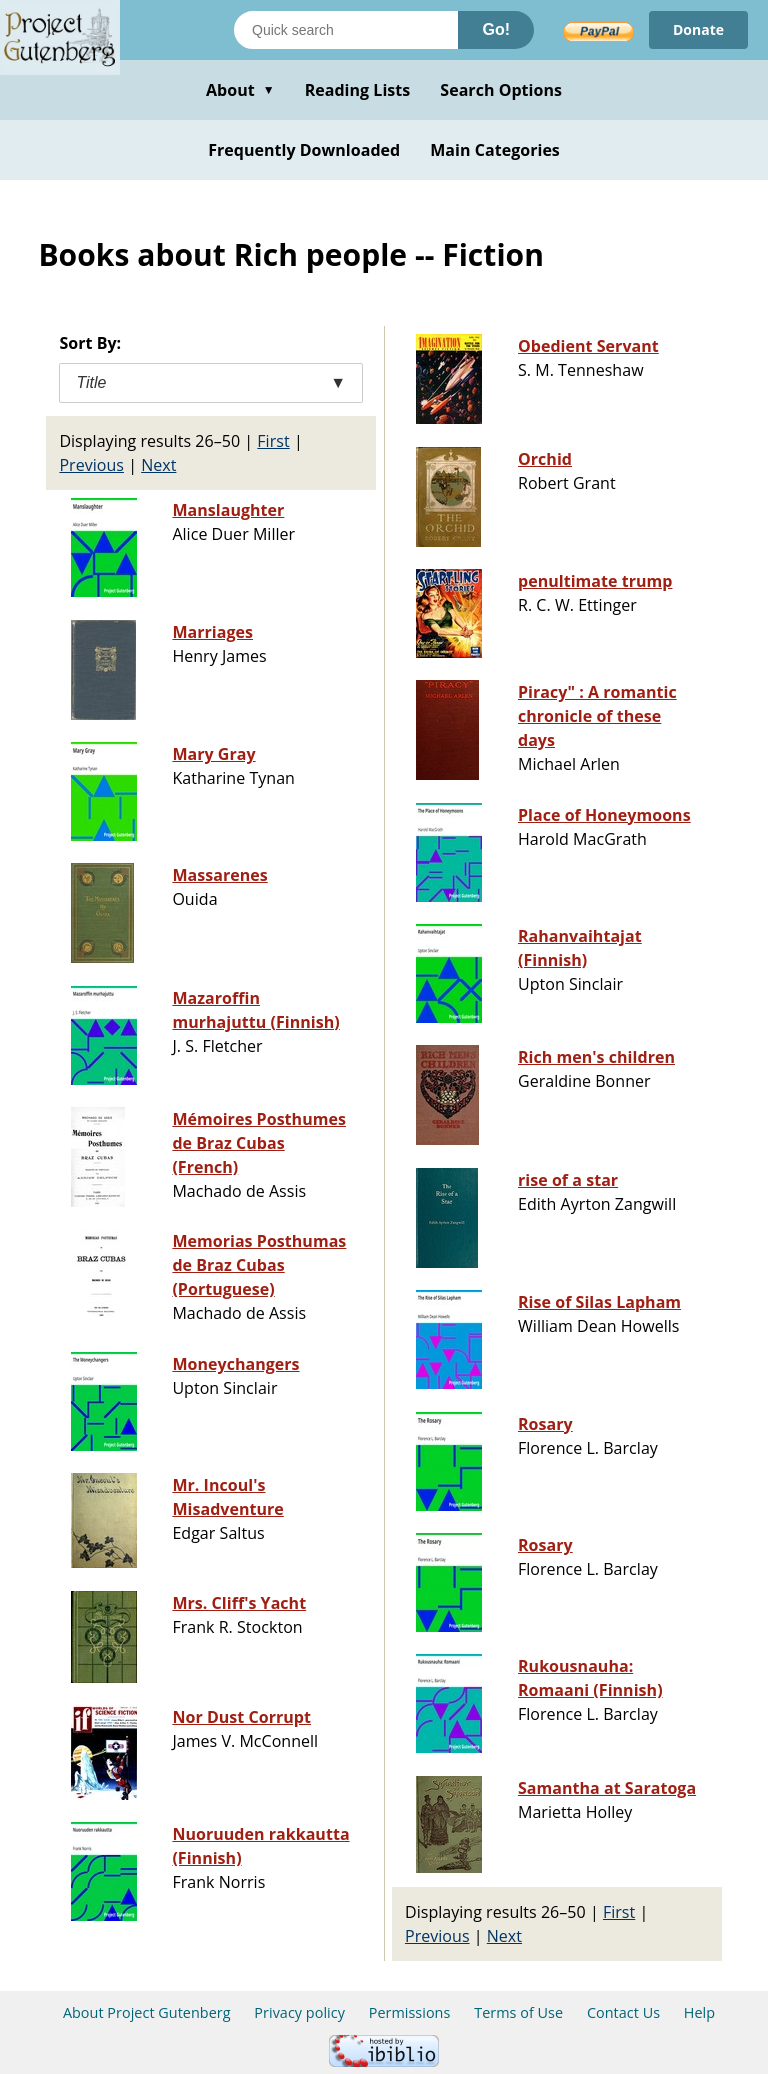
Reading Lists (358, 90)
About (240, 90)
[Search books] (346, 30)
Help (699, 2012)
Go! (496, 29)
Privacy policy (299, 2012)
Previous (91, 465)
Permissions (410, 2012)
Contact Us (623, 2012)
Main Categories (495, 150)
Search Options (501, 90)
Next (158, 465)
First (273, 441)
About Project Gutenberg (147, 2012)
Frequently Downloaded (304, 150)
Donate (698, 29)
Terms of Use (518, 2012)
